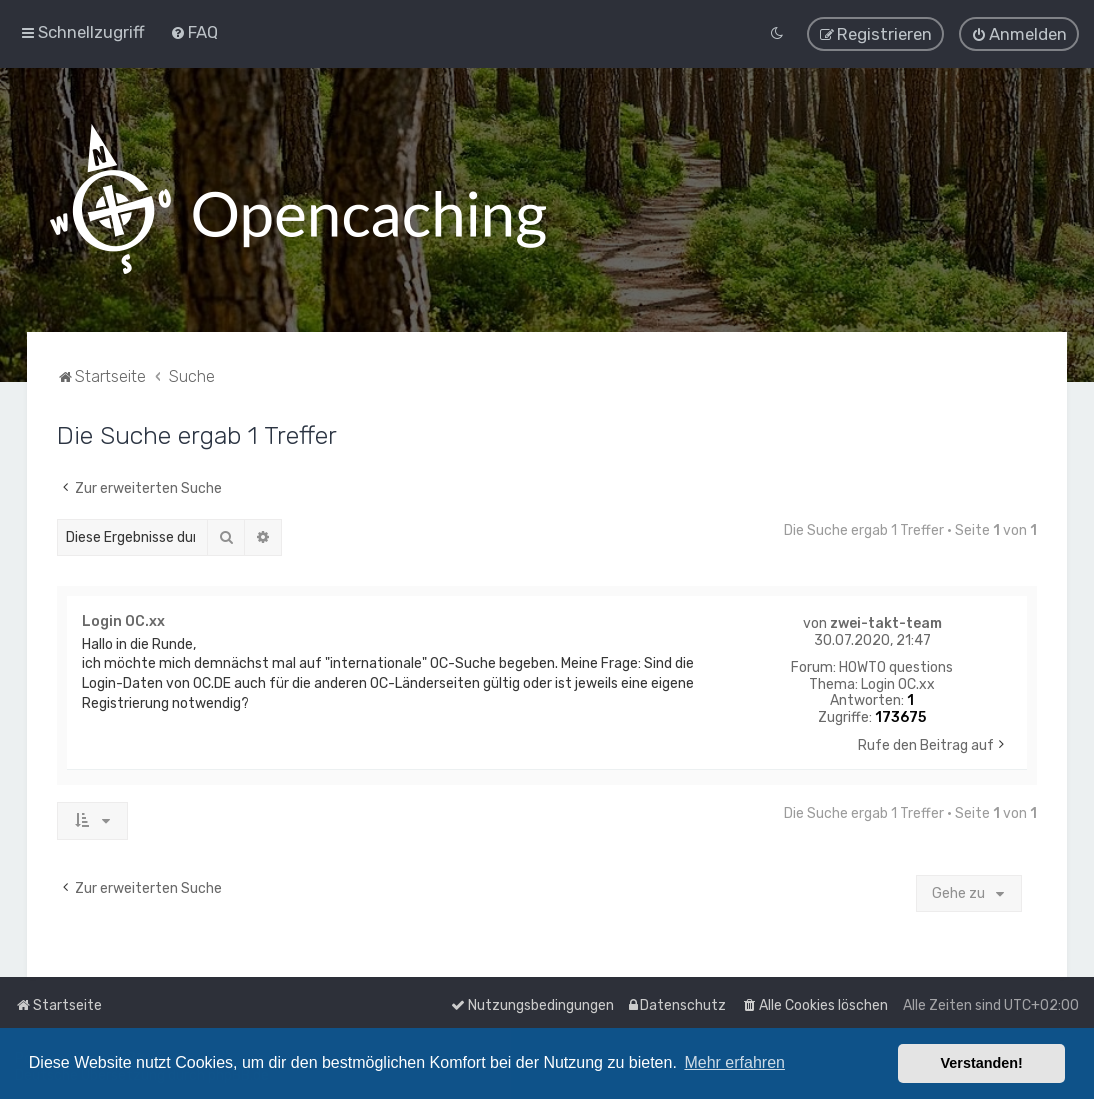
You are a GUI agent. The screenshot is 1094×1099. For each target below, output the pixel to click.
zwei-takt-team (886, 623)
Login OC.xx (898, 684)
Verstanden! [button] (982, 1063)
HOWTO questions (896, 667)
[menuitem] (194, 32)
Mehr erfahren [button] (734, 1062)
